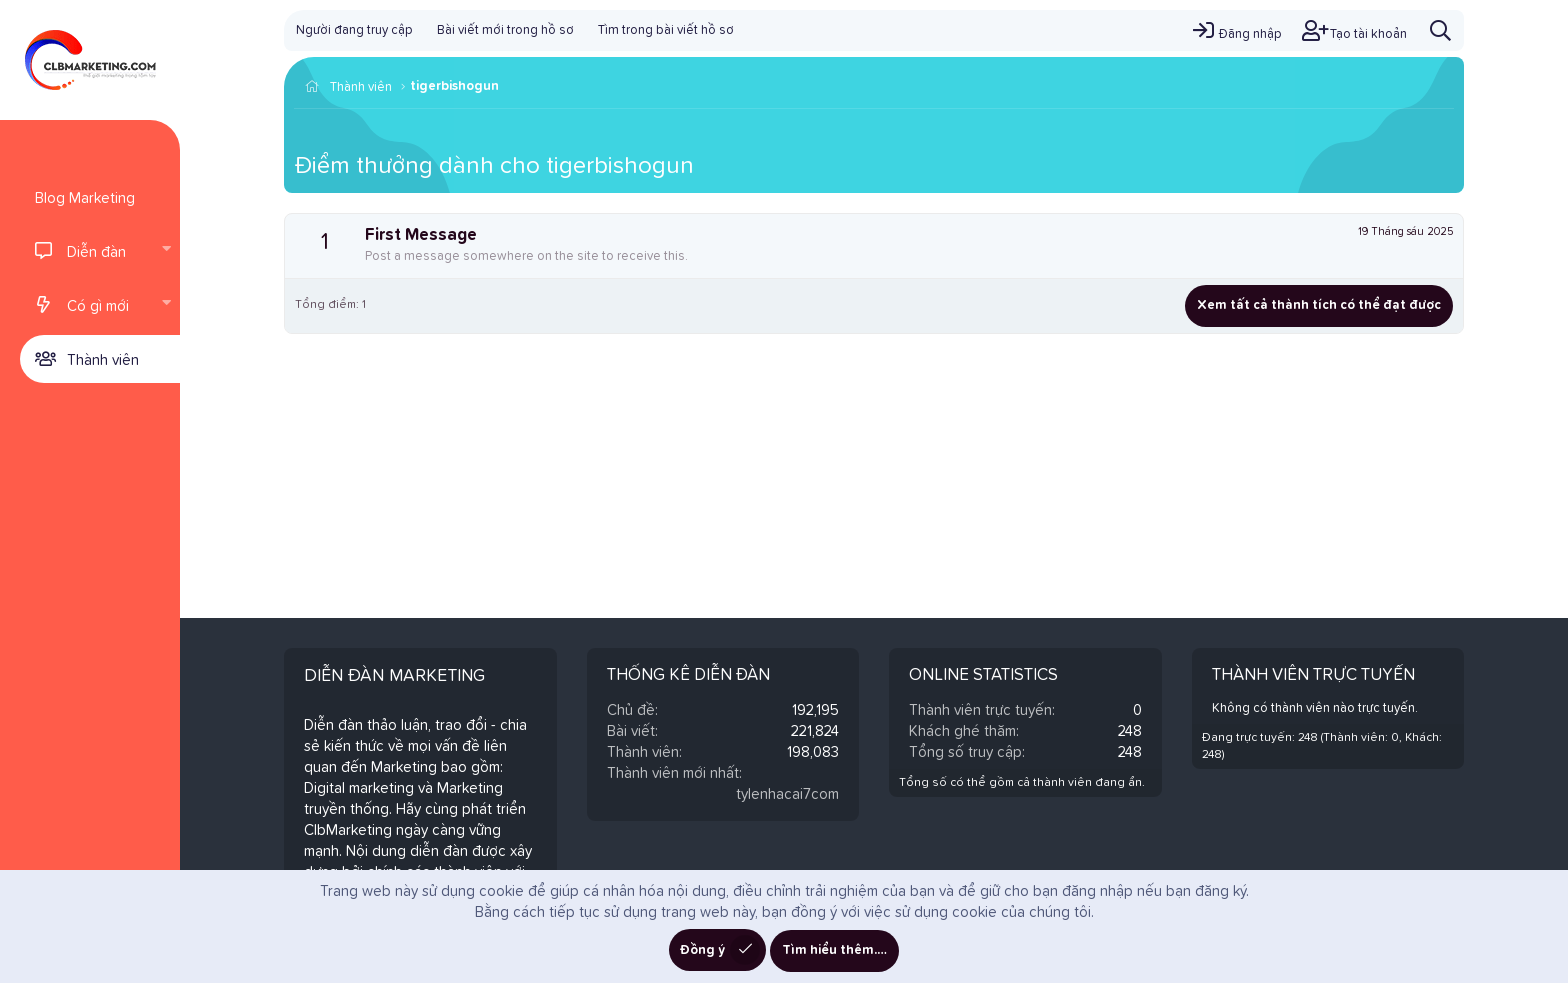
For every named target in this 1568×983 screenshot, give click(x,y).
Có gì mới (98, 306)
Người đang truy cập (354, 30)
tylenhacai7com (787, 794)
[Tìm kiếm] (1440, 30)
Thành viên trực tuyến (1313, 675)
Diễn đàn (96, 252)
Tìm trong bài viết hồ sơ (666, 30)
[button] (166, 251)
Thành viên (103, 360)
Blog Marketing (85, 198)
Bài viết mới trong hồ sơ (505, 30)
